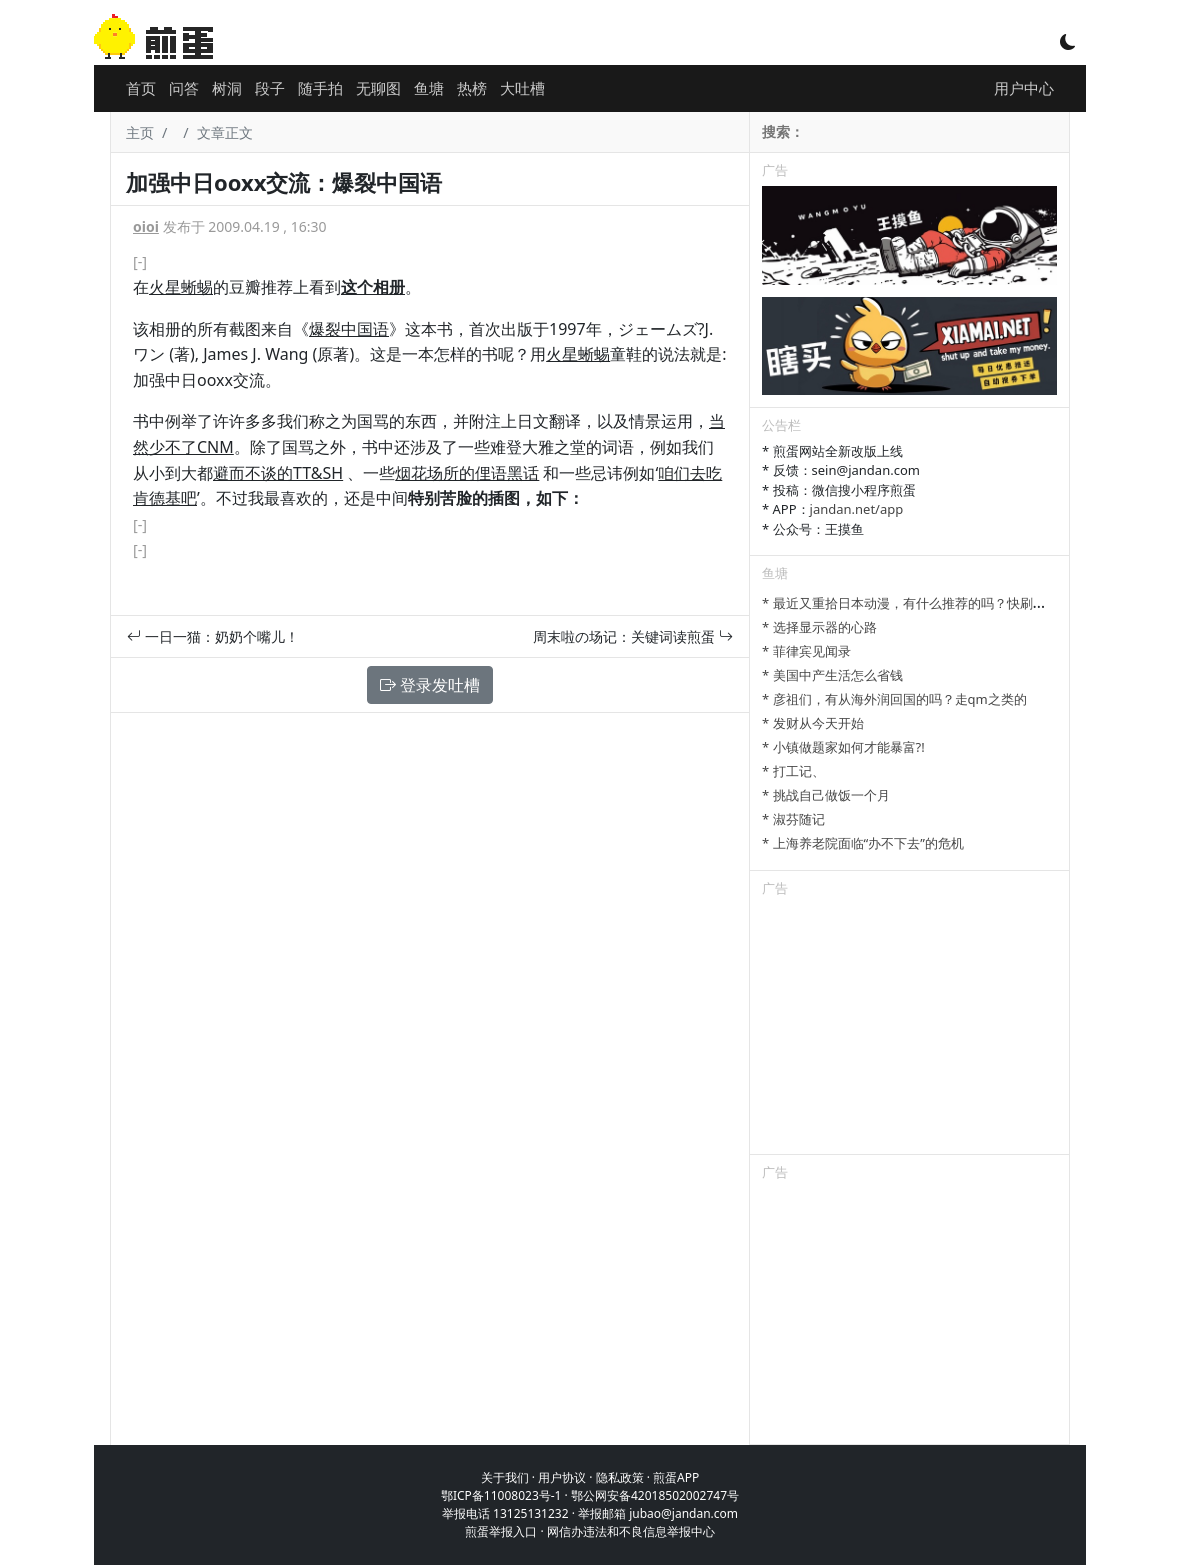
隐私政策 (620, 1477)
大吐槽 (522, 88)
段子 (270, 88)
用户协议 (562, 1477)
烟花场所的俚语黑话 (467, 473)
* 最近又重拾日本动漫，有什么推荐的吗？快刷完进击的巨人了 (943, 603)
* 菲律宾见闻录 (806, 651)
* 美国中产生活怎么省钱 (832, 675)
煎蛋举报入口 (501, 1531)
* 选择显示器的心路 (819, 627)
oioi (146, 226)
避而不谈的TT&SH (278, 473)
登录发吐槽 (430, 685)
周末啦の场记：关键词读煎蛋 (633, 636)
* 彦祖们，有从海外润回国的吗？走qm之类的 (894, 699)
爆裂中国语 (349, 329)
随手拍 (320, 88)
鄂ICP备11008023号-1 (501, 1495)
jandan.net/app (857, 509)
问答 (184, 88)
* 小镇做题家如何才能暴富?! (843, 747)
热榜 (472, 88)
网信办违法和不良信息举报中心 (631, 1531)
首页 (141, 88)
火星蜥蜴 (181, 287)
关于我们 (505, 1477)
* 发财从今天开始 (813, 723)
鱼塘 (429, 88)
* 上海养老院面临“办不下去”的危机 (863, 843)
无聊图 (378, 88)
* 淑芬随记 (793, 819)
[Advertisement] (909, 1029)
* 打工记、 (793, 771)
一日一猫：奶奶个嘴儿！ (213, 636)
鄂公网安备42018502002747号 (655, 1495)
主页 (140, 132)
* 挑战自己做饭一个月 (826, 795)
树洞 (227, 88)
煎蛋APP (676, 1477)
